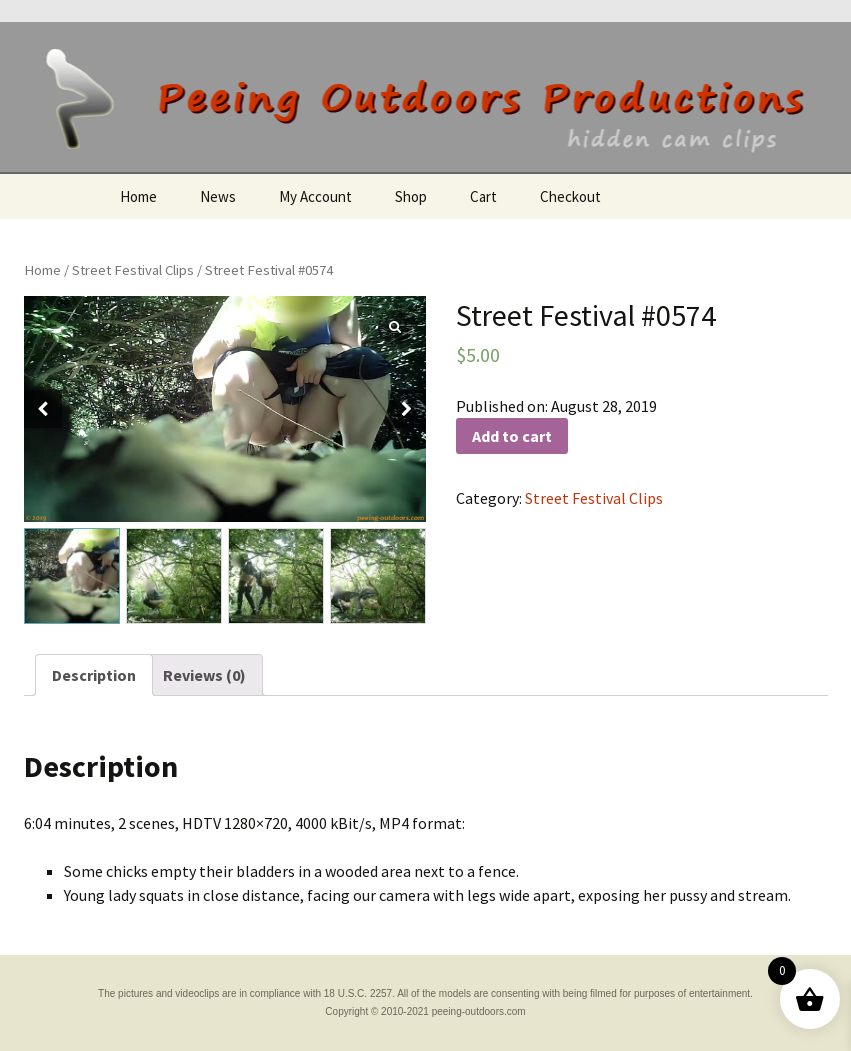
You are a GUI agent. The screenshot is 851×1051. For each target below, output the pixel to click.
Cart (483, 196)
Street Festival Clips (133, 270)
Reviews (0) (204, 675)
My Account (315, 196)
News (218, 196)
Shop (411, 196)
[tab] (94, 675)
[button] (407, 409)
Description (94, 675)
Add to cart (512, 436)
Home (138, 196)
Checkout (570, 196)
